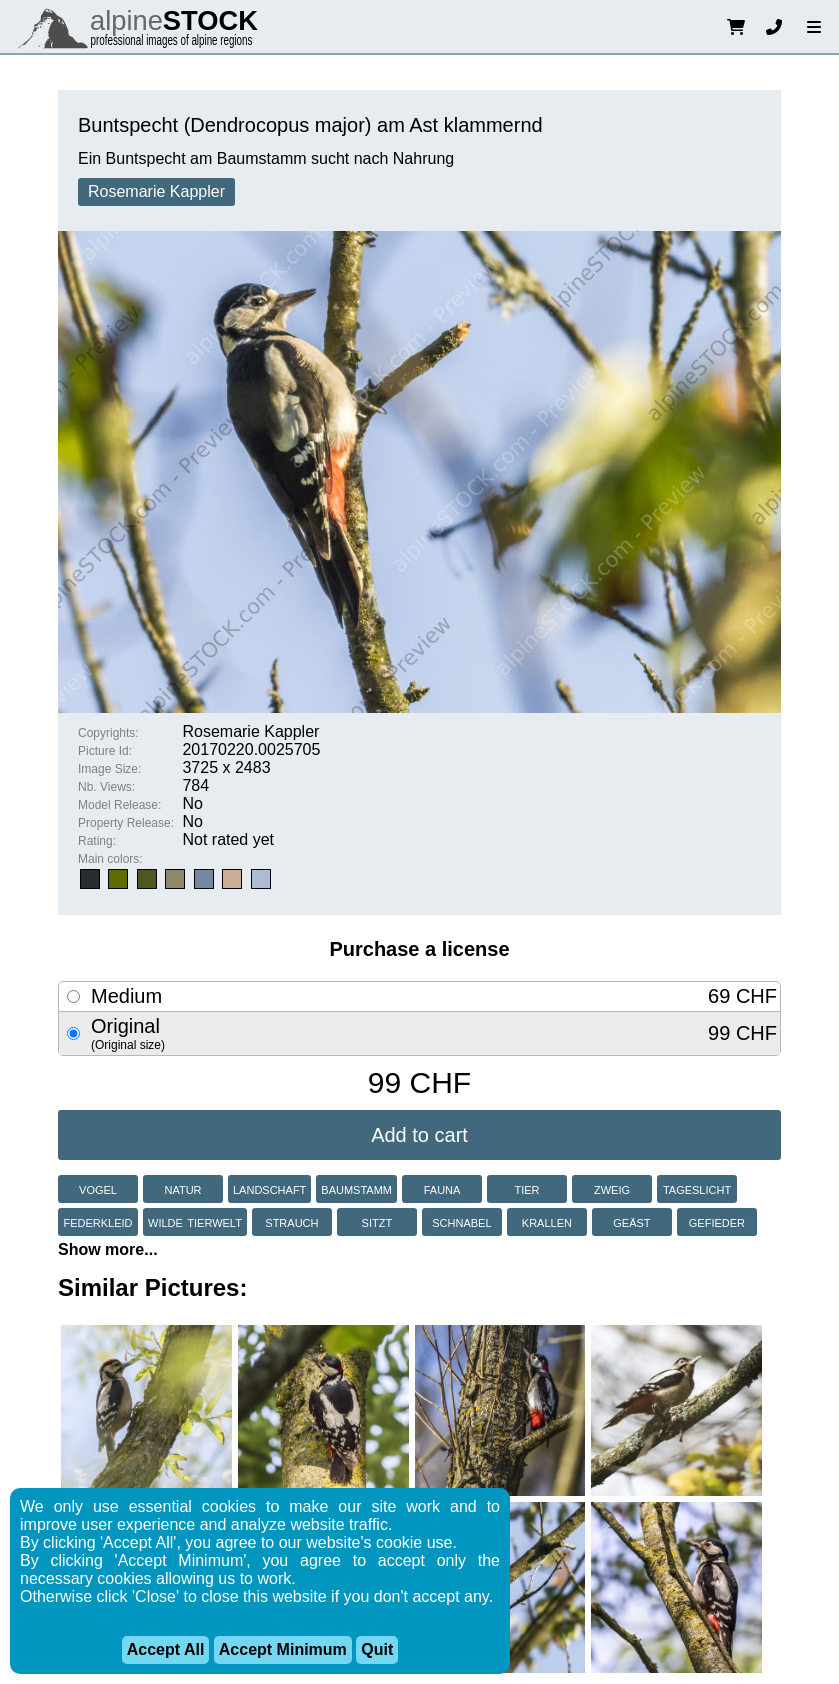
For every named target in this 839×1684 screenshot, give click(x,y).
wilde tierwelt (195, 1221)
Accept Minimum (283, 1649)
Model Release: (119, 805)
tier (527, 1188)
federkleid (97, 1221)
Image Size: (109, 769)
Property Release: (126, 823)
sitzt (377, 1221)
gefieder (717, 1221)
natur (182, 1188)
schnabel (461, 1221)
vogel (98, 1188)
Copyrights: (108, 733)
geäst (631, 1221)
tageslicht (697, 1188)
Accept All (166, 1649)
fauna (442, 1188)
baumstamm (356, 1188)
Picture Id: (105, 751)
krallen (547, 1221)
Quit (377, 1649)
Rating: (97, 841)
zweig (612, 1188)
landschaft (269, 1188)
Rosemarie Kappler (156, 191)
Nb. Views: (106, 787)
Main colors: (110, 859)
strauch (291, 1221)
